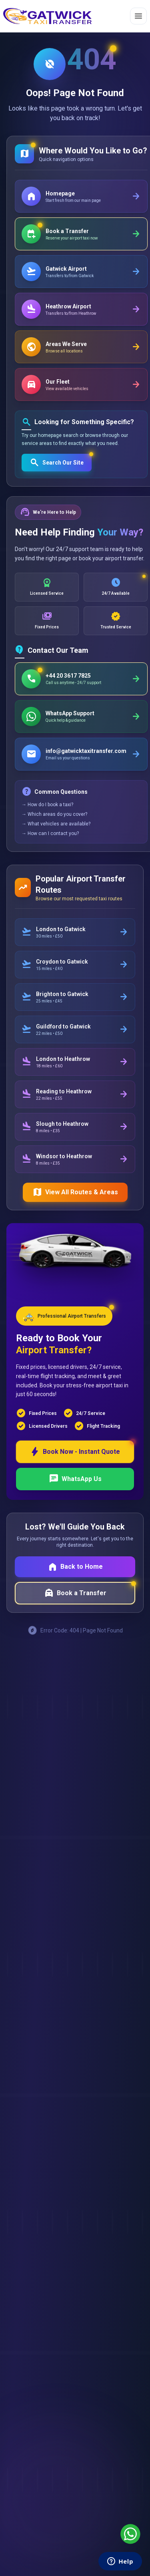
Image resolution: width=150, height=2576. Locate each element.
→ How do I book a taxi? (47, 804)
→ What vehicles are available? (56, 824)
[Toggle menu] (138, 16)
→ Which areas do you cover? (54, 814)
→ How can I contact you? (50, 833)
